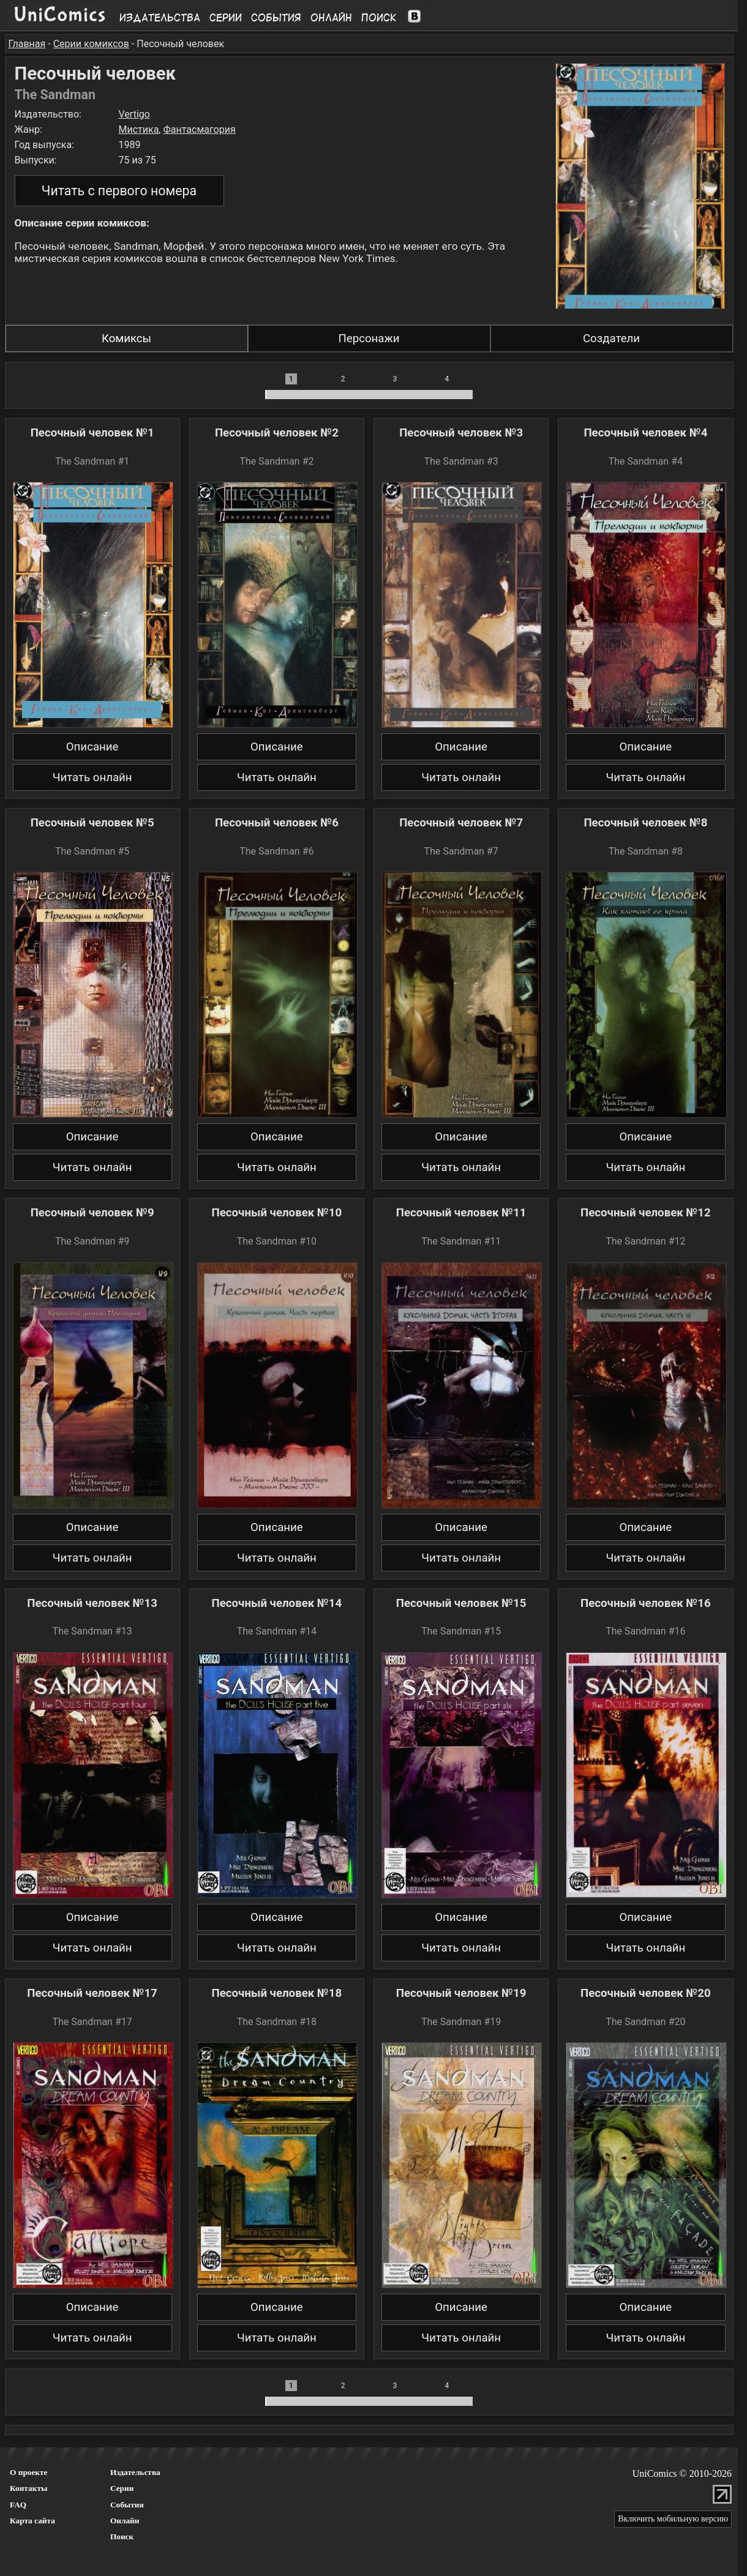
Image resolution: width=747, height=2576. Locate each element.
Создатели (611, 338)
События (276, 18)
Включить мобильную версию (673, 2518)
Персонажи (368, 338)
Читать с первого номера (119, 190)
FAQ (18, 2504)
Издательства (159, 18)
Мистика (139, 129)
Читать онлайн (92, 777)
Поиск (378, 18)
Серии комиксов (91, 44)
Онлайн (331, 18)
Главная (27, 44)
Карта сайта (32, 2520)
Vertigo (134, 114)
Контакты (28, 2488)
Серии (225, 18)
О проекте (29, 2472)
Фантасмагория (199, 129)
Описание (92, 747)
